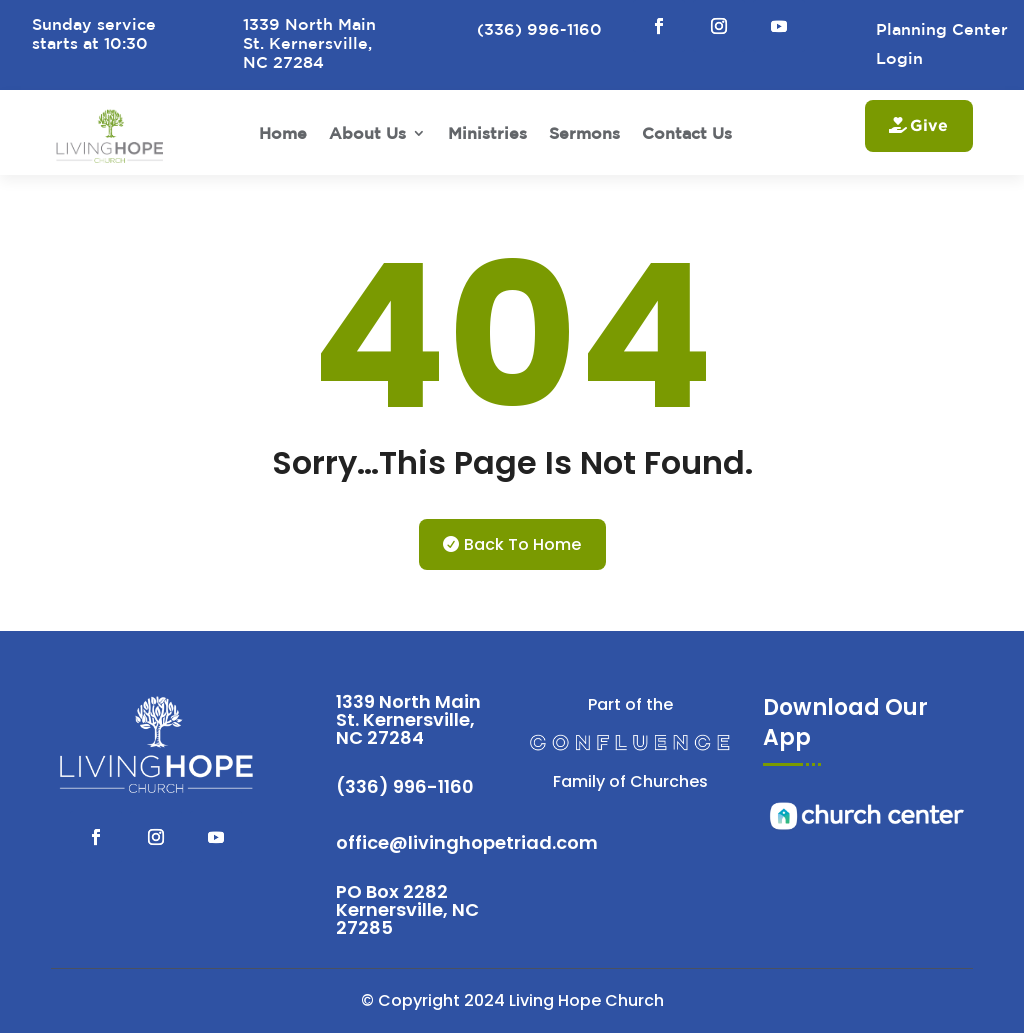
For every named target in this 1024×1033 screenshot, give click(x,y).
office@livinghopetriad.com (467, 842)
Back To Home (522, 544)
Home (283, 133)
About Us (367, 133)
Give (929, 125)
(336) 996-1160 (405, 786)
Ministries (487, 133)
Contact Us (687, 133)
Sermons (584, 133)
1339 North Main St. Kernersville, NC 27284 (408, 719)
